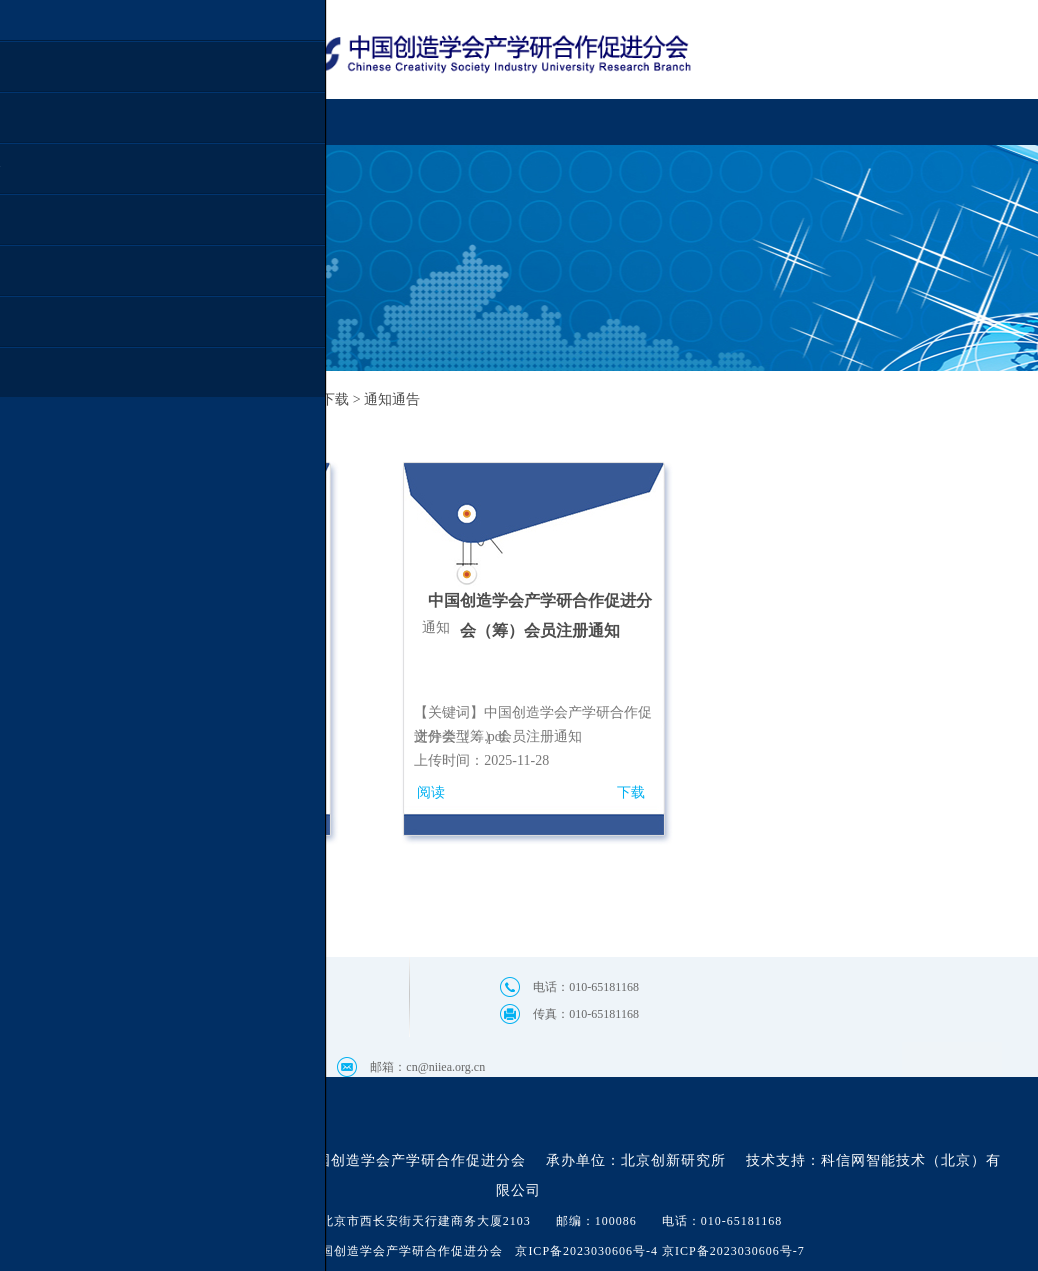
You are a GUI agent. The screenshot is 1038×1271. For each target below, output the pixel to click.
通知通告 (392, 399)
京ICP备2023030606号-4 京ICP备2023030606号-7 (659, 1251)
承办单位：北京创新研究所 (636, 1160)
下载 (631, 792)
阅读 (431, 792)
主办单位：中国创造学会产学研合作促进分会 (376, 1160)
